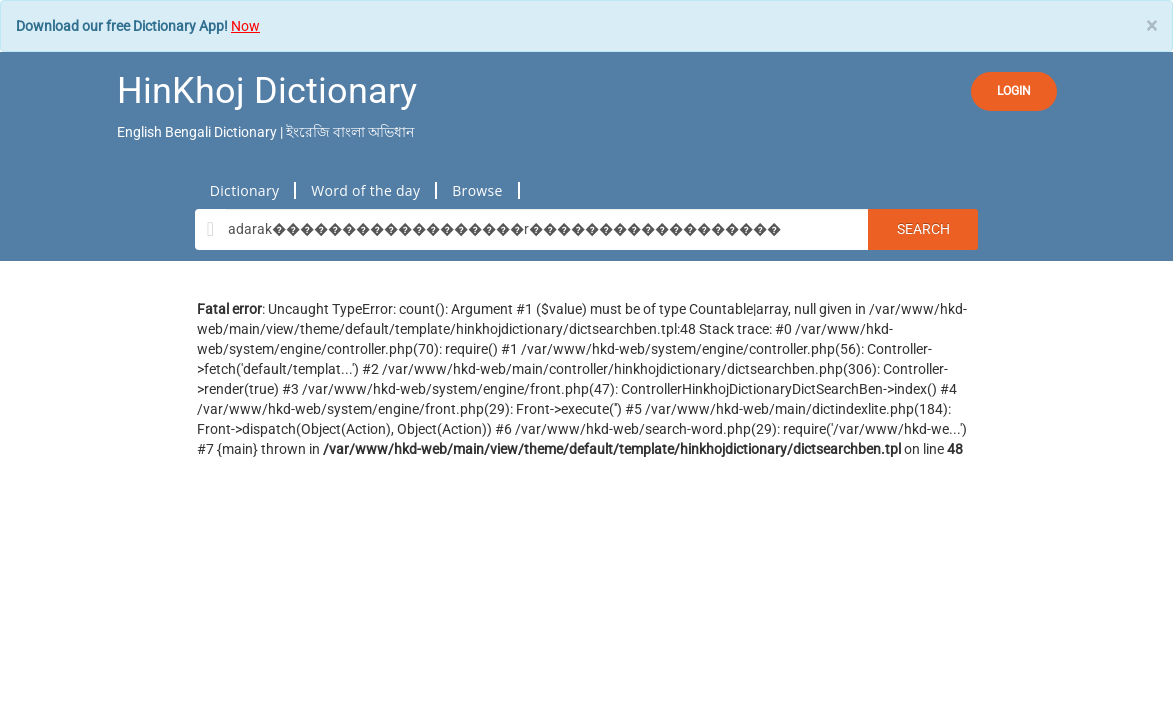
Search (923, 229)
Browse (477, 190)
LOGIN (1014, 91)
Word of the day (365, 190)
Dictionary (244, 190)
